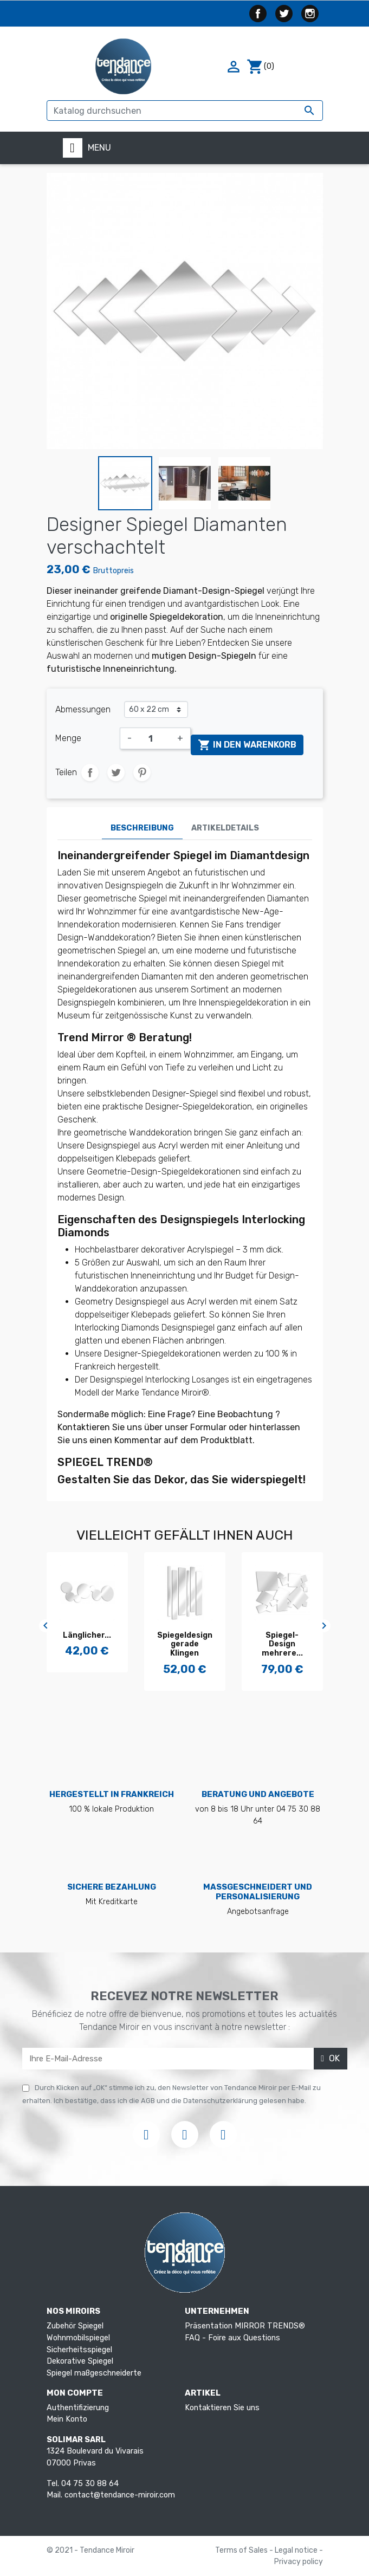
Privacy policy (298, 2561)
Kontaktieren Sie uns (222, 2407)
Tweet (116, 772)
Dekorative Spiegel (80, 2361)
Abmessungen (83, 709)
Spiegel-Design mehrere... (184, 1644)
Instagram (310, 13)
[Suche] (185, 110)
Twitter (284, 13)
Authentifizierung (78, 2407)
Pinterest (142, 772)
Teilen (90, 772)
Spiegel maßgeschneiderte (94, 2373)
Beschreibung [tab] (142, 828)
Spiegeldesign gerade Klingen (87, 1644)
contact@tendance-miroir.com (119, 2495)
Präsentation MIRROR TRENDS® (245, 2326)
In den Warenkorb (247, 744)
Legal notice (297, 2550)
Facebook (258, 13)
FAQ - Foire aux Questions (232, 2338)
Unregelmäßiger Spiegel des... (282, 1644)
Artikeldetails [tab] (225, 828)
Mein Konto (67, 2419)
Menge (68, 738)
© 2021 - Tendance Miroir (90, 2550)
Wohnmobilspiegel (78, 2338)
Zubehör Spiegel (75, 2326)
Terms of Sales (242, 2550)
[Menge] (154, 738)
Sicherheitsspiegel (79, 2349)
